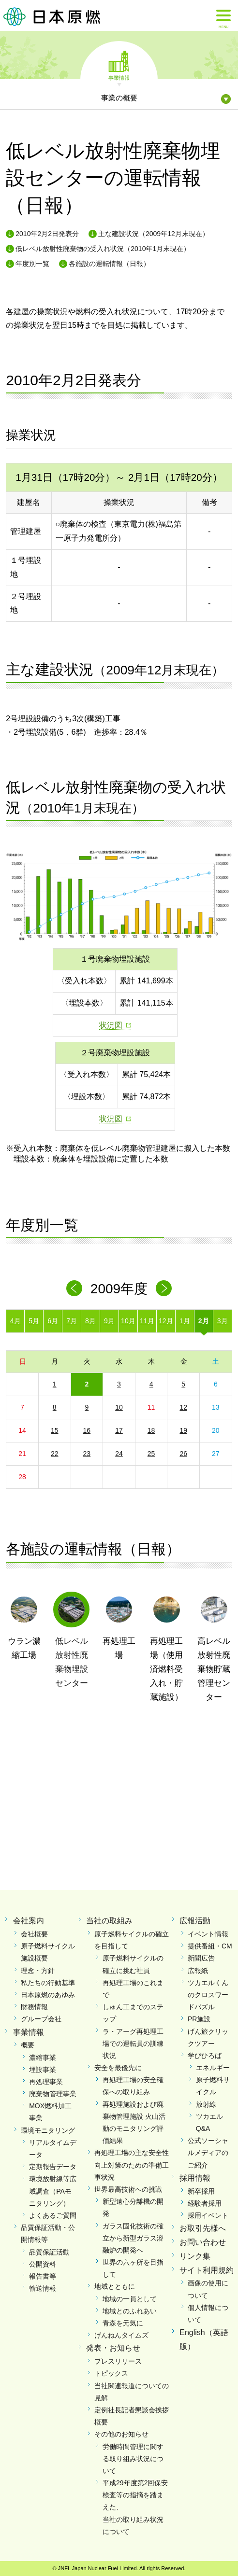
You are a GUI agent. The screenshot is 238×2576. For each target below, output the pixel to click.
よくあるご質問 (52, 2215)
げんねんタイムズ (121, 2335)
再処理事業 (46, 2082)
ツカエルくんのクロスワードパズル (208, 1995)
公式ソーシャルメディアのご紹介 (208, 2153)
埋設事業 (42, 2069)
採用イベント (208, 2215)
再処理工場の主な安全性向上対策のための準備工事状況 (131, 2165)
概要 (27, 2045)
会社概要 (34, 1934)
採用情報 (194, 2178)
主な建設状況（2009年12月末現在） (153, 234)
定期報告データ (52, 2166)
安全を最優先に (118, 2068)
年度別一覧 (32, 263)
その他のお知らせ (121, 2434)
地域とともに (114, 2286)
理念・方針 (38, 1970)
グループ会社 (41, 2019)
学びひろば (205, 2055)
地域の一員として (130, 2299)
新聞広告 (201, 1958)
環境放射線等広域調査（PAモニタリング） (52, 2191)
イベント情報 (208, 1934)
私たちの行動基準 (48, 1983)
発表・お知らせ (113, 2348)
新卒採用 (201, 2191)
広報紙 (198, 1970)
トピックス (111, 2373)
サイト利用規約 (206, 2270)
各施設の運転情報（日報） (109, 263)
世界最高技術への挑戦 (128, 2189)
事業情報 (119, 77)
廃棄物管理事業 (52, 2094)
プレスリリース (118, 2361)
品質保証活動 (49, 2252)
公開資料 (42, 2264)
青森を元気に (123, 2323)
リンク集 (194, 2256)
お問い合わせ (202, 2242)
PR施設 (199, 2019)
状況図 (110, 1025)
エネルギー (213, 2068)
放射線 (206, 2104)
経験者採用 (205, 2203)
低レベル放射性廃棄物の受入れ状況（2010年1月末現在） (102, 248)
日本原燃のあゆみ (48, 1995)
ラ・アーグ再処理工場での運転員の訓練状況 (133, 2043)
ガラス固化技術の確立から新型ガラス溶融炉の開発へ (133, 2238)
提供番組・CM (210, 1946)
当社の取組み (109, 1921)
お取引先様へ (202, 2228)
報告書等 (42, 2276)
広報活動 (194, 1921)
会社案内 (28, 1921)
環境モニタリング (48, 2130)
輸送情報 (42, 2288)
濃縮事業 (42, 2057)
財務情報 (34, 2007)
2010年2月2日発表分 (47, 234)
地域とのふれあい (130, 2311)
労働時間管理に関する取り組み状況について (133, 2459)
